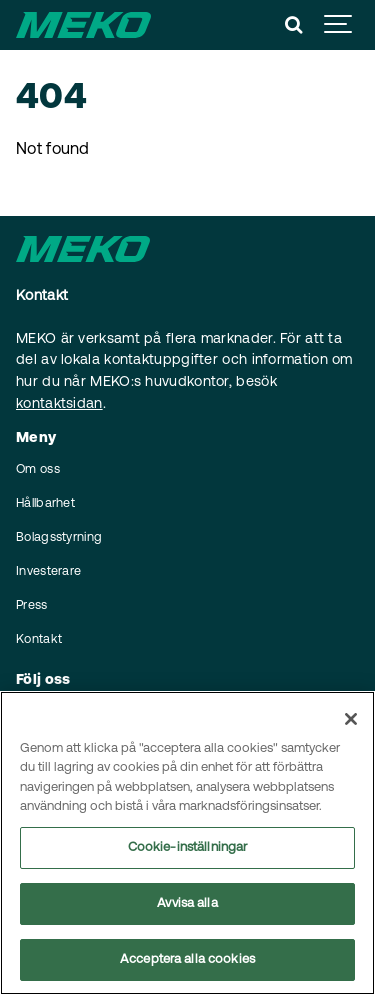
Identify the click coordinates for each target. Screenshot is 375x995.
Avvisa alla (187, 903)
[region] (187, 843)
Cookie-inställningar (188, 847)
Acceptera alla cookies (187, 959)
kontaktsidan (59, 404)
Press (32, 606)
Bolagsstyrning (59, 538)
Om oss (38, 470)
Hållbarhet (45, 504)
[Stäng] (351, 719)
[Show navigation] (339, 25)
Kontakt (39, 640)
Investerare (48, 572)
